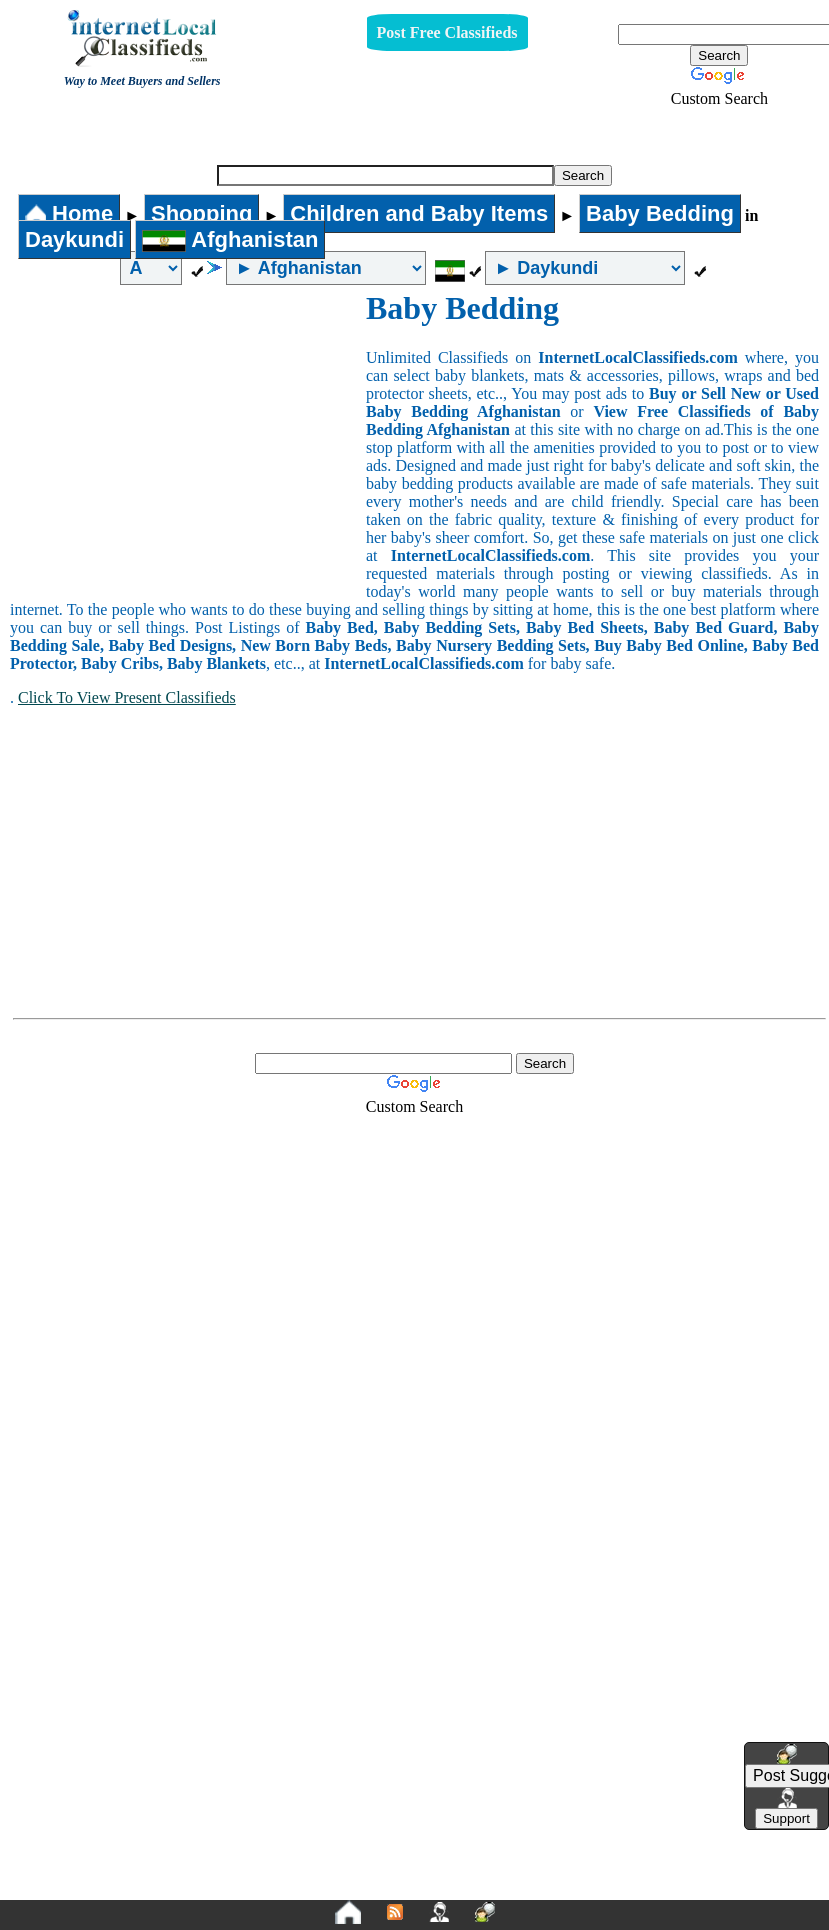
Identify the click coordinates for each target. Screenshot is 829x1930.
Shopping (201, 213)
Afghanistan (230, 239)
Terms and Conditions (461, 1863)
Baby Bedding (410, 132)
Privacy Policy (292, 1863)
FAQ (570, 1863)
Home (69, 213)
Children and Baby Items (419, 213)
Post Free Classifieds (447, 32)
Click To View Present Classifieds (127, 697)
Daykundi (74, 239)
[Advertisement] (188, 440)
